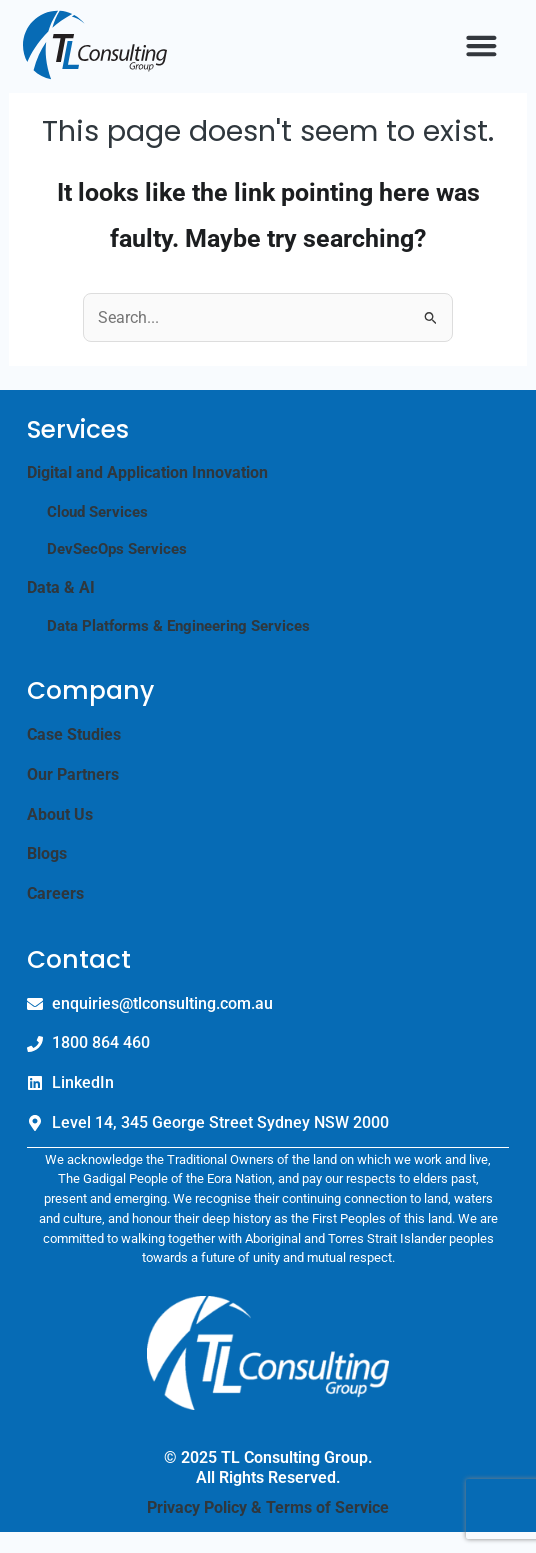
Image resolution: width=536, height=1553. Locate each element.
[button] (481, 44)
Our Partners (73, 795)
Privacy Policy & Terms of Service (268, 1527)
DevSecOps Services (117, 570)
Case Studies (74, 755)
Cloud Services (97, 532)
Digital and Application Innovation (147, 493)
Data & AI (61, 607)
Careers (55, 914)
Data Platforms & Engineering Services (178, 647)
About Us (60, 834)
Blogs (47, 874)
